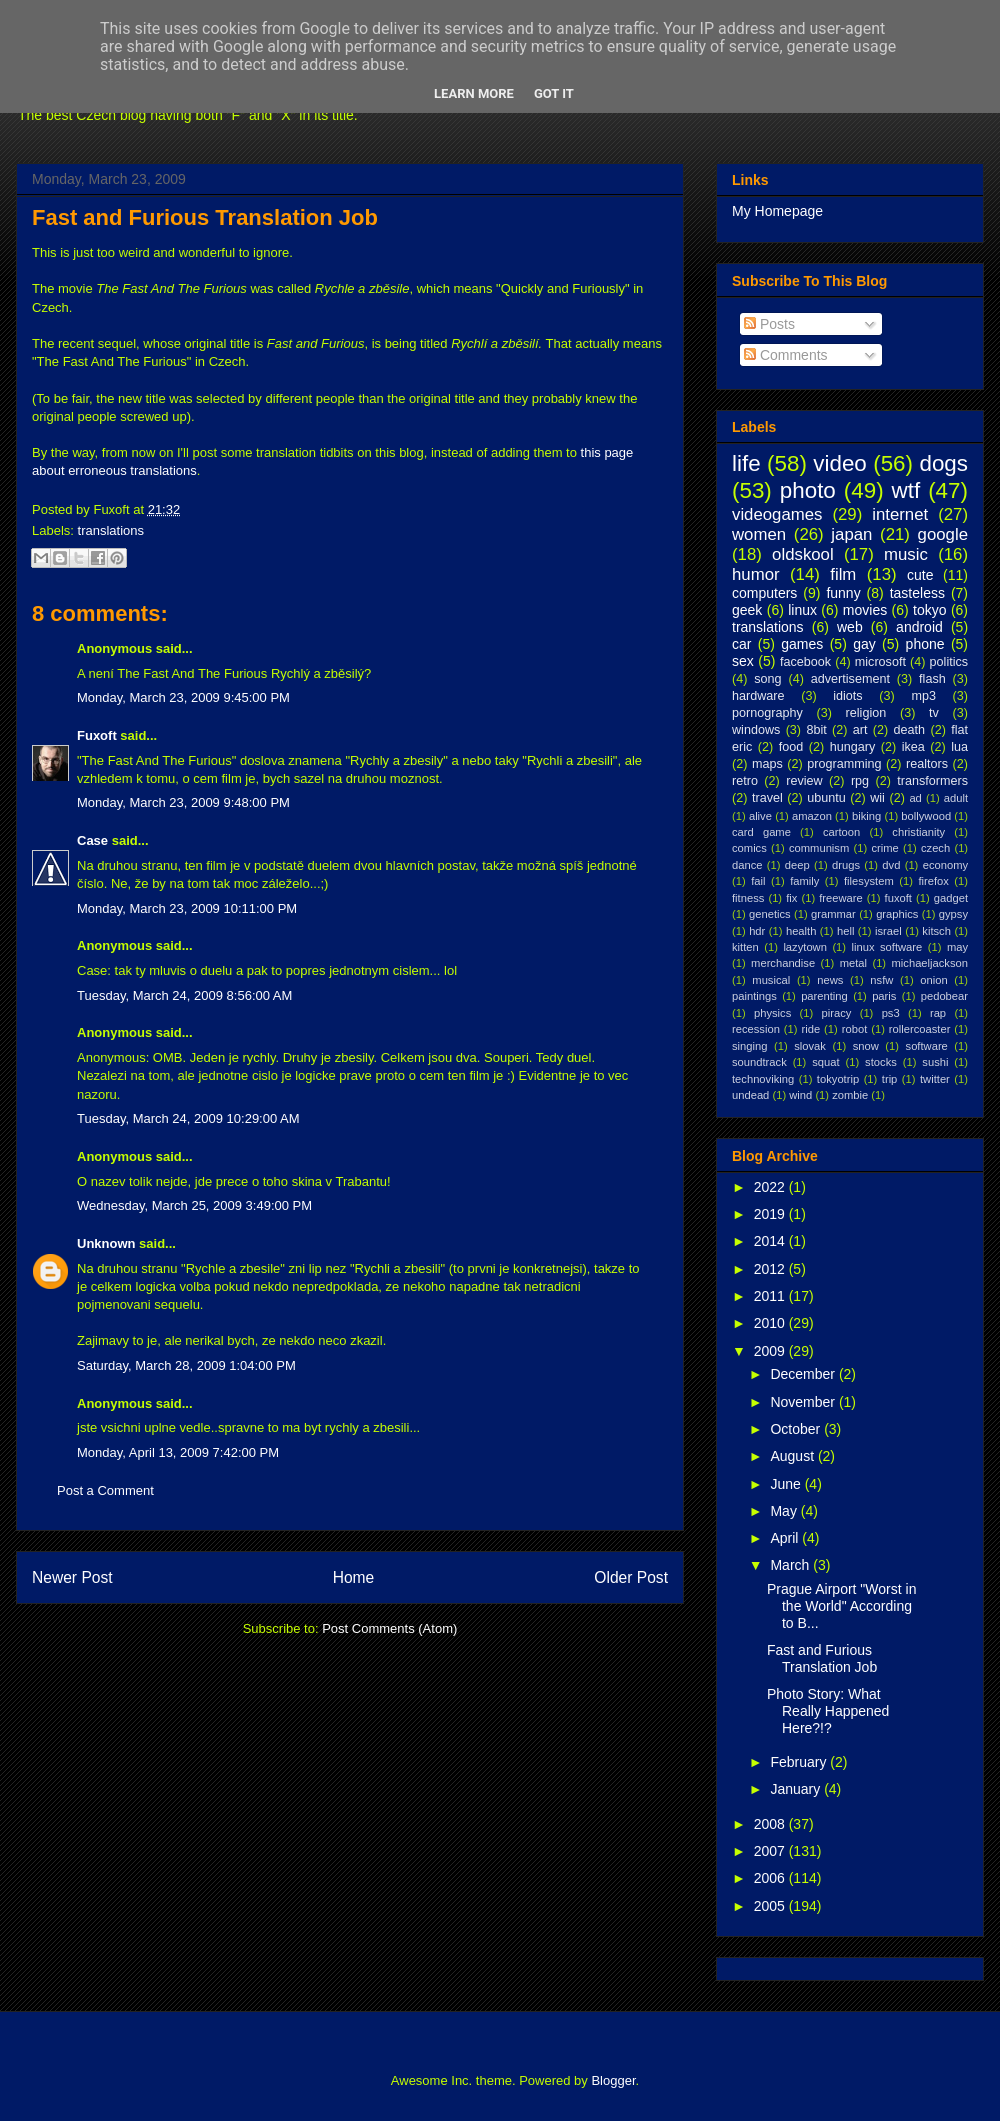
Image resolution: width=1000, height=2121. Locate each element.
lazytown (805, 947)
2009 (771, 1351)
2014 (771, 1241)
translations (111, 530)
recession (756, 1029)
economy (945, 865)
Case (92, 840)
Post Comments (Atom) (389, 1628)
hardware (758, 696)
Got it (554, 93)
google (943, 534)
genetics (770, 914)
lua (959, 747)
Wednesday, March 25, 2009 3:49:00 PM (194, 1205)
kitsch (936, 931)
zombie (850, 1095)
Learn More (474, 93)
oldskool (803, 554)
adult (956, 798)
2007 (771, 1851)
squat (825, 1062)
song (767, 679)
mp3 (923, 696)
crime (884, 848)
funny (843, 593)
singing (749, 1046)
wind (800, 1095)
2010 (771, 1323)
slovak (810, 1046)
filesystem (869, 881)
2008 (771, 1824)
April (786, 1538)
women (759, 534)
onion (933, 980)
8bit (816, 730)
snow (866, 1046)
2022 (771, 1187)
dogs (943, 463)
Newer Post (72, 1577)
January (797, 1789)
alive (760, 816)
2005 (771, 1906)
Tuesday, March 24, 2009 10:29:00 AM (188, 1118)
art (860, 730)
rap (938, 1013)
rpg (860, 781)
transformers (932, 781)
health (801, 931)
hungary (853, 747)
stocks (881, 1062)
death (910, 730)
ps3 (891, 1013)
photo (808, 490)
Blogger (613, 2080)
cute (920, 575)
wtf (906, 490)
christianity (918, 832)
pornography (767, 713)
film (843, 574)
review (804, 781)
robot (855, 1029)
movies (865, 610)
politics (949, 662)
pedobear (944, 996)
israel (888, 931)
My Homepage (777, 211)
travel (767, 798)
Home (354, 1577)
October (797, 1429)
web (850, 627)
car (741, 644)
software (927, 1046)
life (746, 463)
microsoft (880, 662)
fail (758, 881)
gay (864, 644)
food (791, 747)
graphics (897, 914)
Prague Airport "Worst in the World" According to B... (841, 1606)
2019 (771, 1214)
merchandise (783, 963)
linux (802, 610)
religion (866, 713)
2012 (771, 1269)
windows (756, 730)
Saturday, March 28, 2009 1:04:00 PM (186, 1365)
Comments (786, 355)
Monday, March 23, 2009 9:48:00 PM (183, 802)
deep (797, 865)
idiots (847, 696)
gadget (951, 898)
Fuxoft (97, 735)
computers (764, 593)
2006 (771, 1878)
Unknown (106, 1243)
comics (749, 848)
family (804, 881)
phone (925, 644)
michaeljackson (930, 963)
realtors (927, 764)
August (793, 1456)
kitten (745, 947)
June (787, 1484)
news (830, 980)
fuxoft (898, 898)
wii (877, 798)
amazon (812, 816)
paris (884, 996)
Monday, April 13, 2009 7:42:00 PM (178, 1452)
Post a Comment (105, 1490)
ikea (913, 747)
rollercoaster (920, 1029)
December (804, 1374)
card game (761, 832)
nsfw (881, 980)
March (791, 1565)
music (906, 554)
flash (932, 679)
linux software (887, 947)
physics (772, 1013)
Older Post (631, 1577)
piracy (837, 1013)
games (802, 644)
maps (767, 764)
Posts (769, 324)
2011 (771, 1296)
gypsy (953, 914)
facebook (805, 662)
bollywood (926, 816)
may (957, 947)
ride (810, 1029)
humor (756, 574)
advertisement (850, 679)
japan (851, 534)
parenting (824, 996)
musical (771, 980)
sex (743, 661)
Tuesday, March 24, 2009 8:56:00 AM (184, 995)
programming (844, 764)
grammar (833, 914)
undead (750, 1095)
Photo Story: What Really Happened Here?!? (828, 1711)
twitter (935, 1079)
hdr (757, 931)
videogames (777, 514)
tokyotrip (838, 1079)
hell (845, 931)
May (785, 1511)
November (804, 1402)
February (800, 1762)
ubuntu (826, 798)
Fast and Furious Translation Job (205, 217)
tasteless (917, 593)
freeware (841, 898)
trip (890, 1079)
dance (747, 865)
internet (900, 514)
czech (935, 848)
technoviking (763, 1079)
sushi (935, 1062)
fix (791, 898)
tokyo (929, 610)
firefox (933, 881)
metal (853, 963)
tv (934, 713)
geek (747, 610)
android (919, 627)
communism (819, 848)
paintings (754, 996)
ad (915, 798)
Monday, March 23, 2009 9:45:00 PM (183, 697)
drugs (846, 865)
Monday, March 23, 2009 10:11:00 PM (187, 908)
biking (866, 816)
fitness (748, 898)
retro (745, 781)
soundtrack (759, 1062)
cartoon (841, 832)
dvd (891, 865)
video (840, 463)
